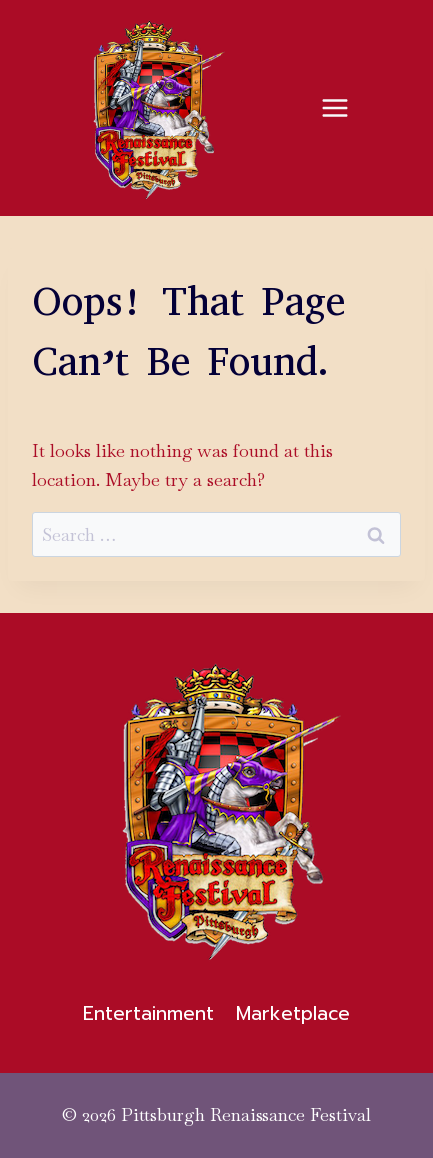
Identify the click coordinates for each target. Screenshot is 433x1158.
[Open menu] (334, 107)
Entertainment (148, 1013)
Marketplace (293, 1013)
